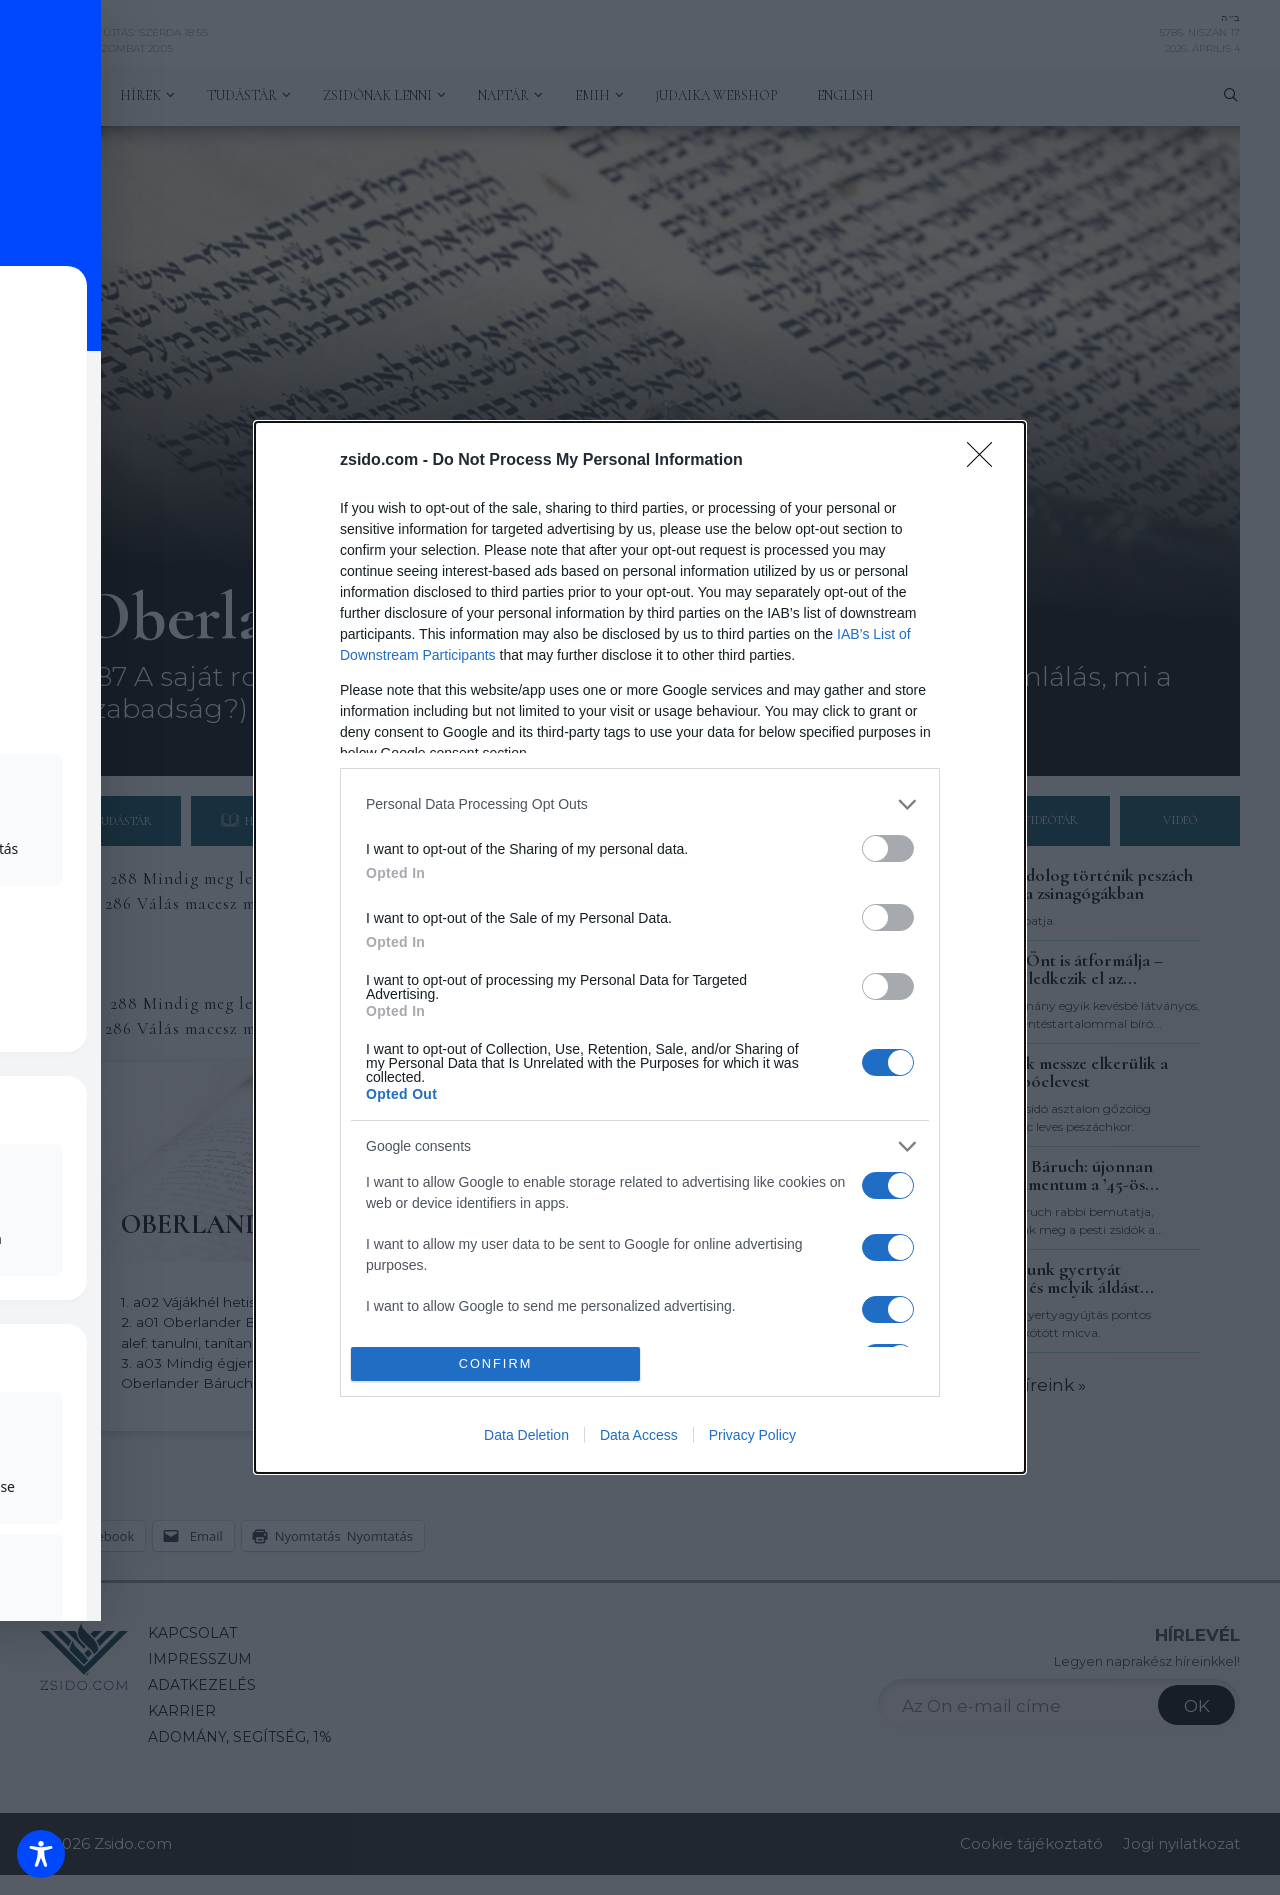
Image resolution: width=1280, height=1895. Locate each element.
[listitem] (640, 804)
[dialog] (640, 948)
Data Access (639, 1435)
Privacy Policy (752, 1435)
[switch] (888, 848)
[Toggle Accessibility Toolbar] (41, 1854)
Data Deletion (526, 1435)
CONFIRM (495, 1364)
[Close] (986, 461)
